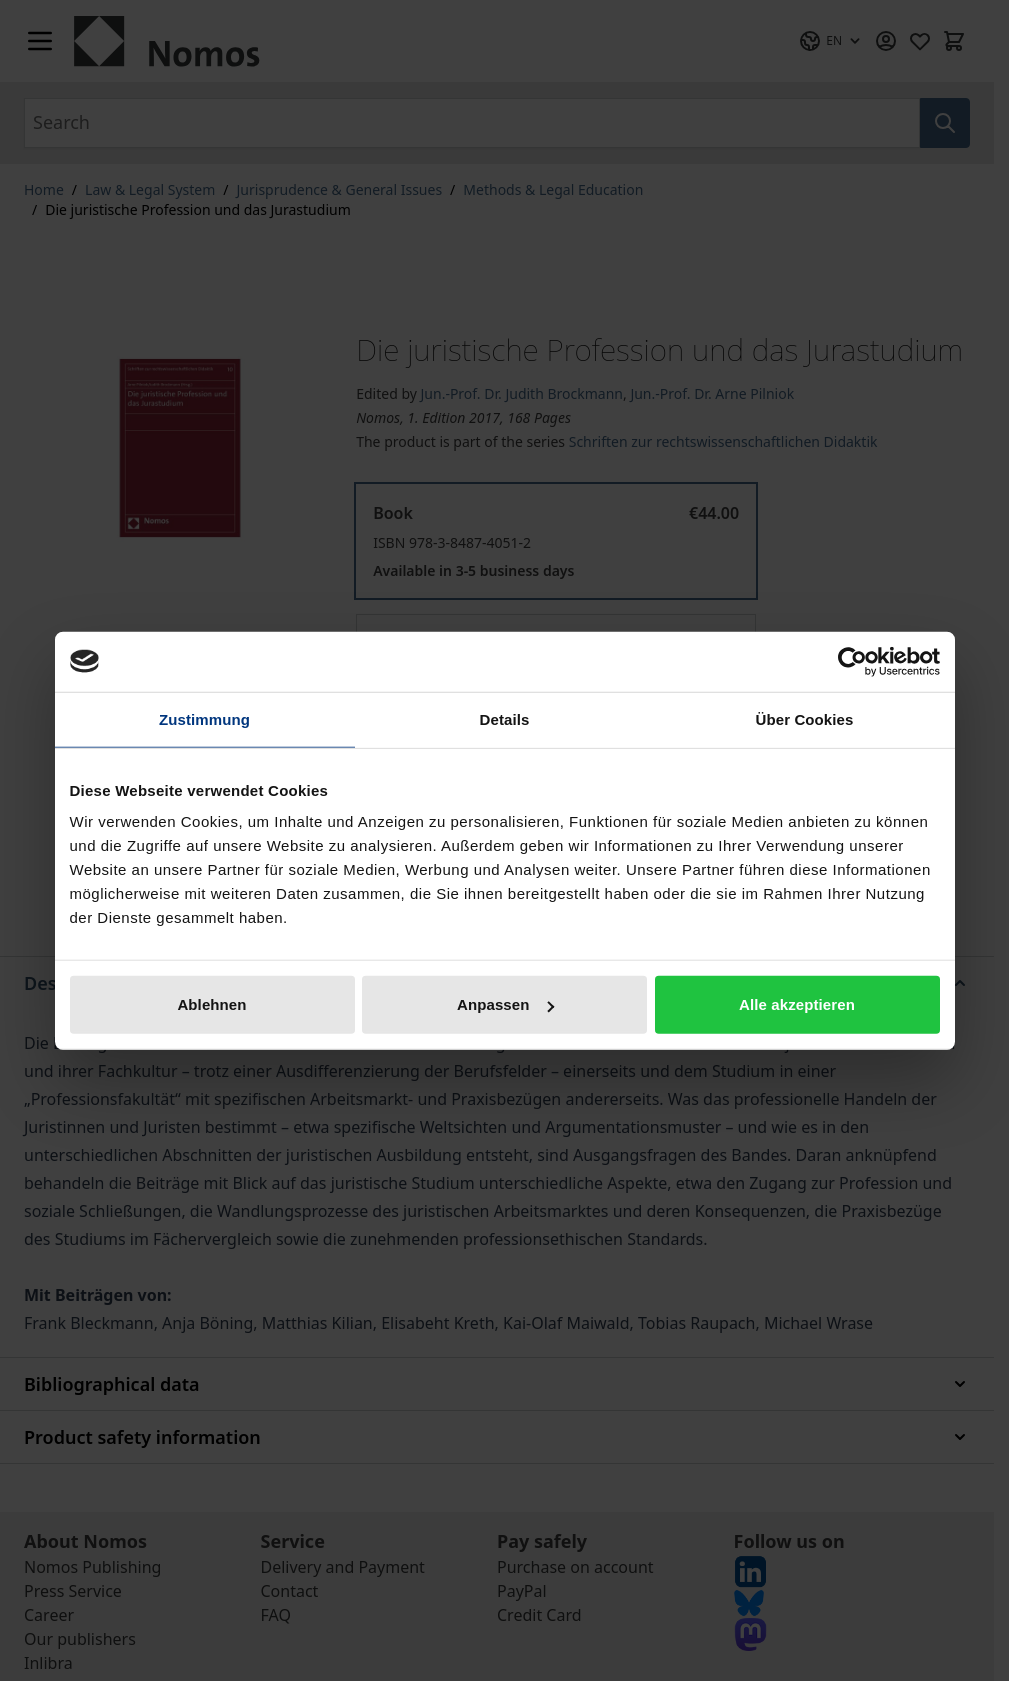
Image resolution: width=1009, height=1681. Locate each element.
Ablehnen (211, 1004)
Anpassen (505, 1004)
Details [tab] (505, 718)
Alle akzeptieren (797, 1004)
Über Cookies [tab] (805, 718)
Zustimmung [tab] (204, 718)
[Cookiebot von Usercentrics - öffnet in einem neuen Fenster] (852, 661)
